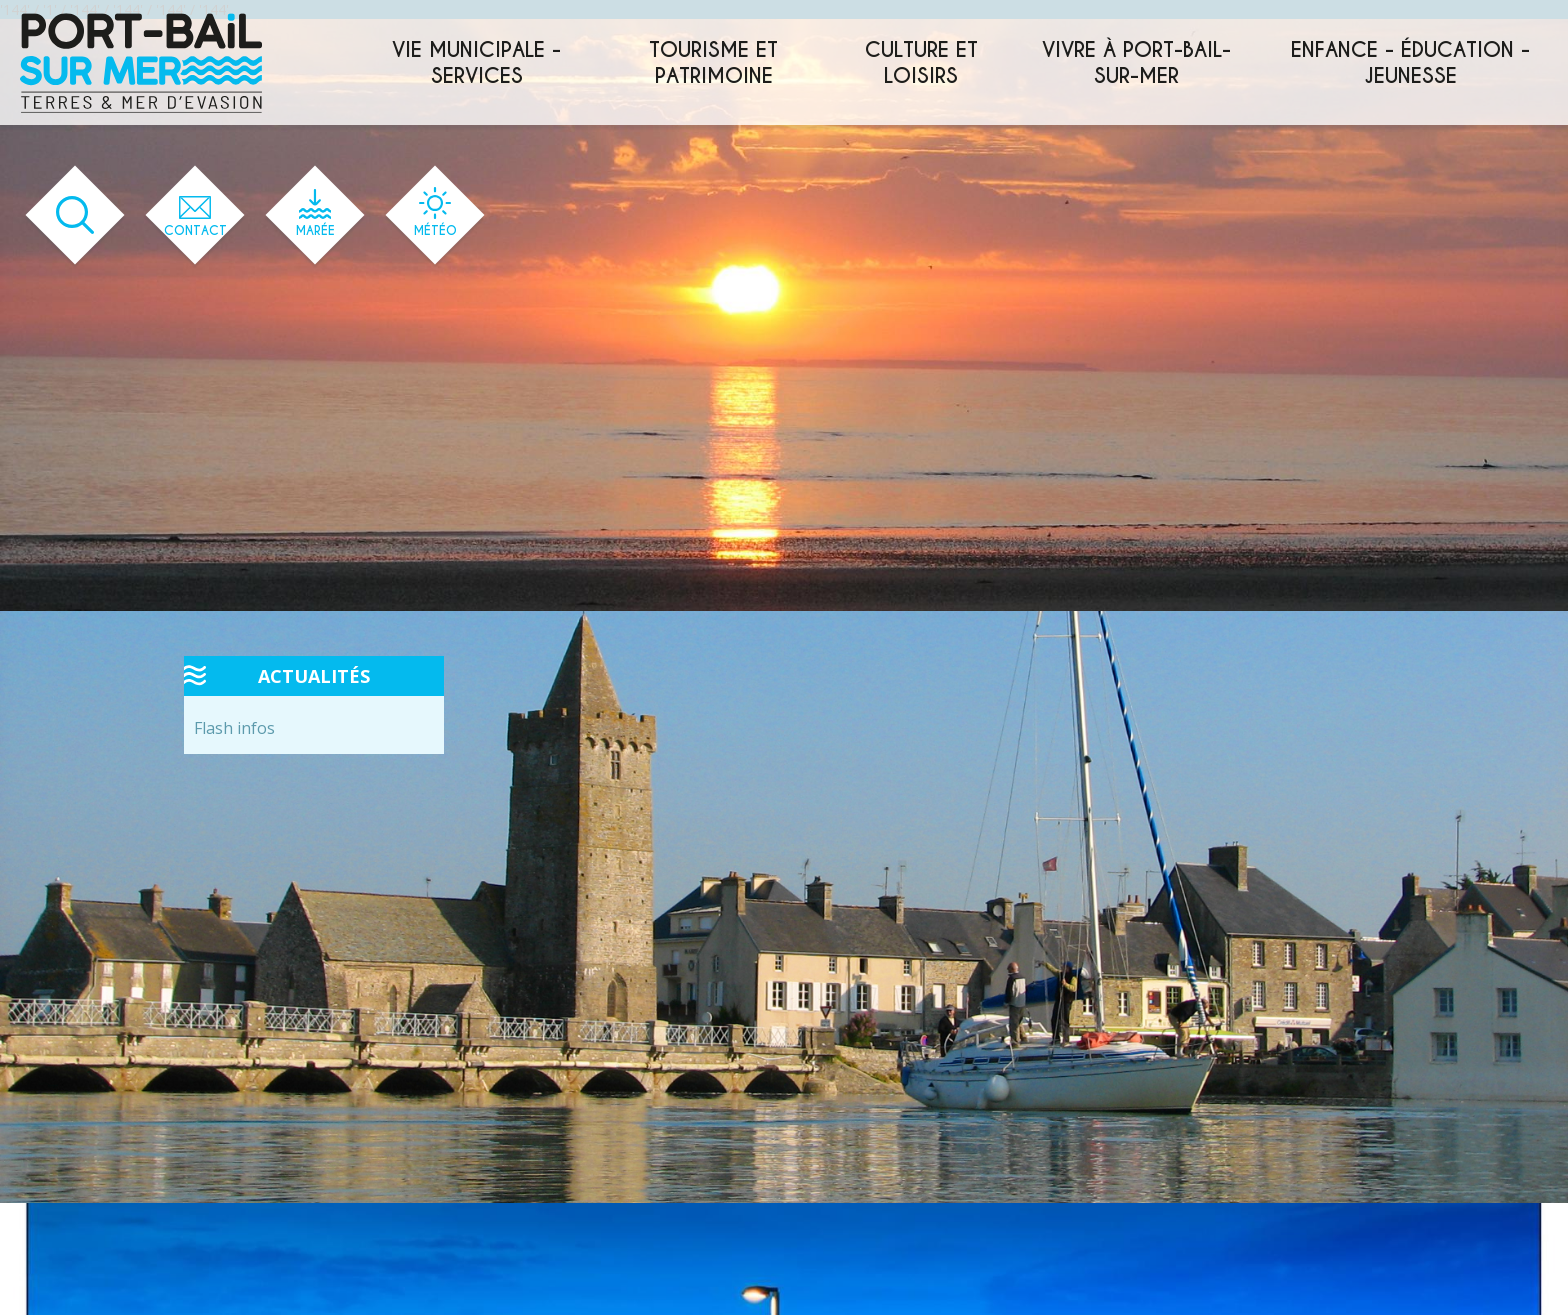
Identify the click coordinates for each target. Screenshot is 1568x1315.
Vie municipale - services (476, 63)
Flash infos (234, 728)
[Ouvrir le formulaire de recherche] (75, 215)
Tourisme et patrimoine (713, 63)
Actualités (314, 676)
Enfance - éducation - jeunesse (1410, 63)
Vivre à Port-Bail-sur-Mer (1136, 63)
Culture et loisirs (921, 63)
